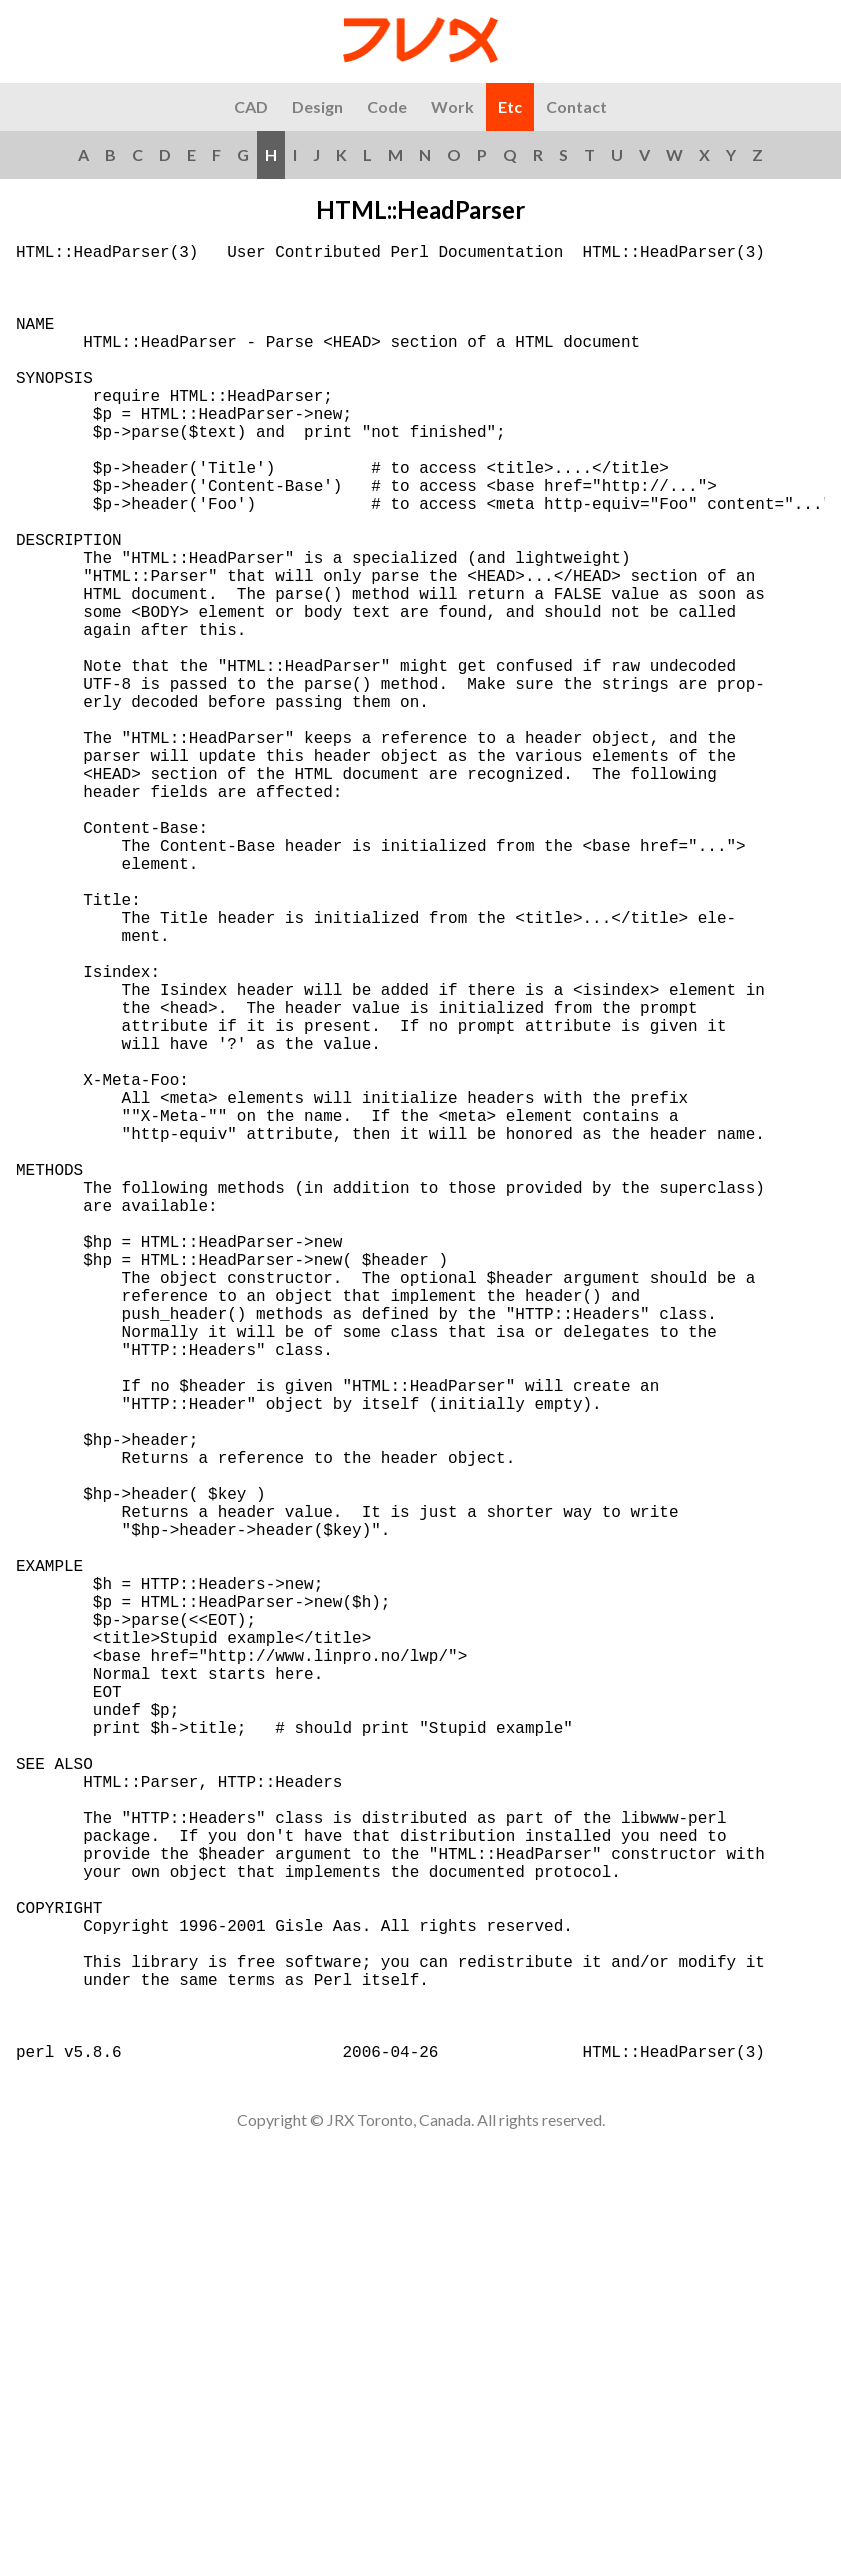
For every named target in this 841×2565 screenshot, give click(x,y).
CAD (251, 106)
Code (387, 106)
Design (317, 106)
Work (452, 106)
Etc (510, 106)
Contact (576, 106)
